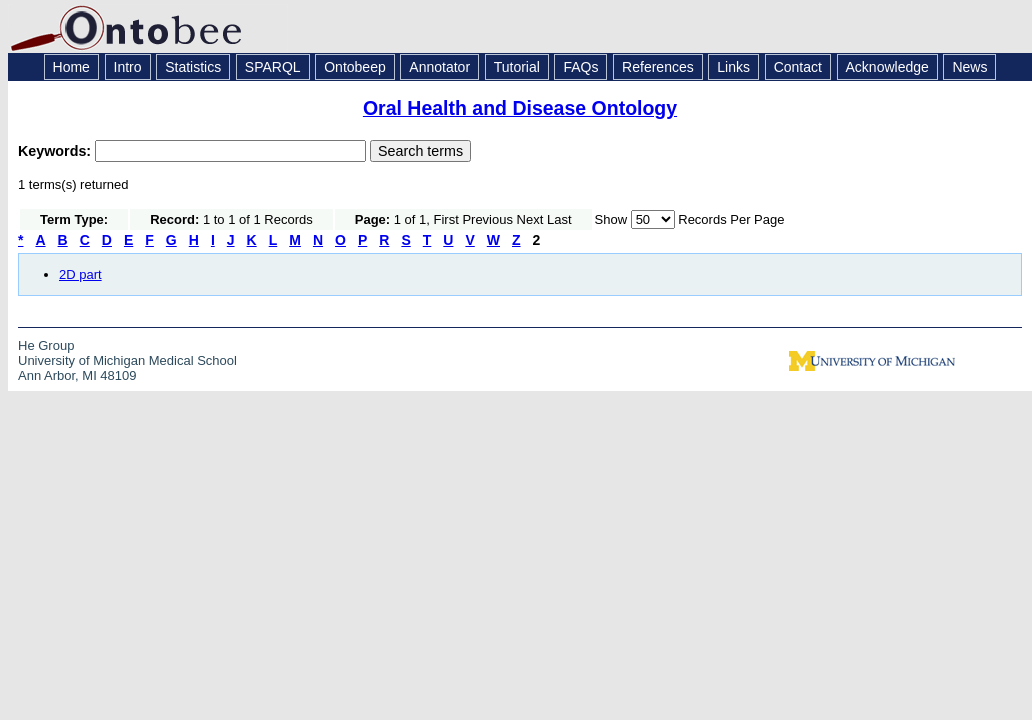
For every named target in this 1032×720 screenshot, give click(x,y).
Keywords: (56, 151)
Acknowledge (887, 67)
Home (71, 67)
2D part (80, 274)
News (969, 67)
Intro (128, 67)
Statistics (193, 67)
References (658, 67)
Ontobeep (355, 67)
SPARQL (273, 67)
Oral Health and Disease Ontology (520, 108)
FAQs (580, 67)
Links (733, 67)
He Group (46, 345)
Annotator (439, 67)
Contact (798, 67)
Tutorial (517, 67)
